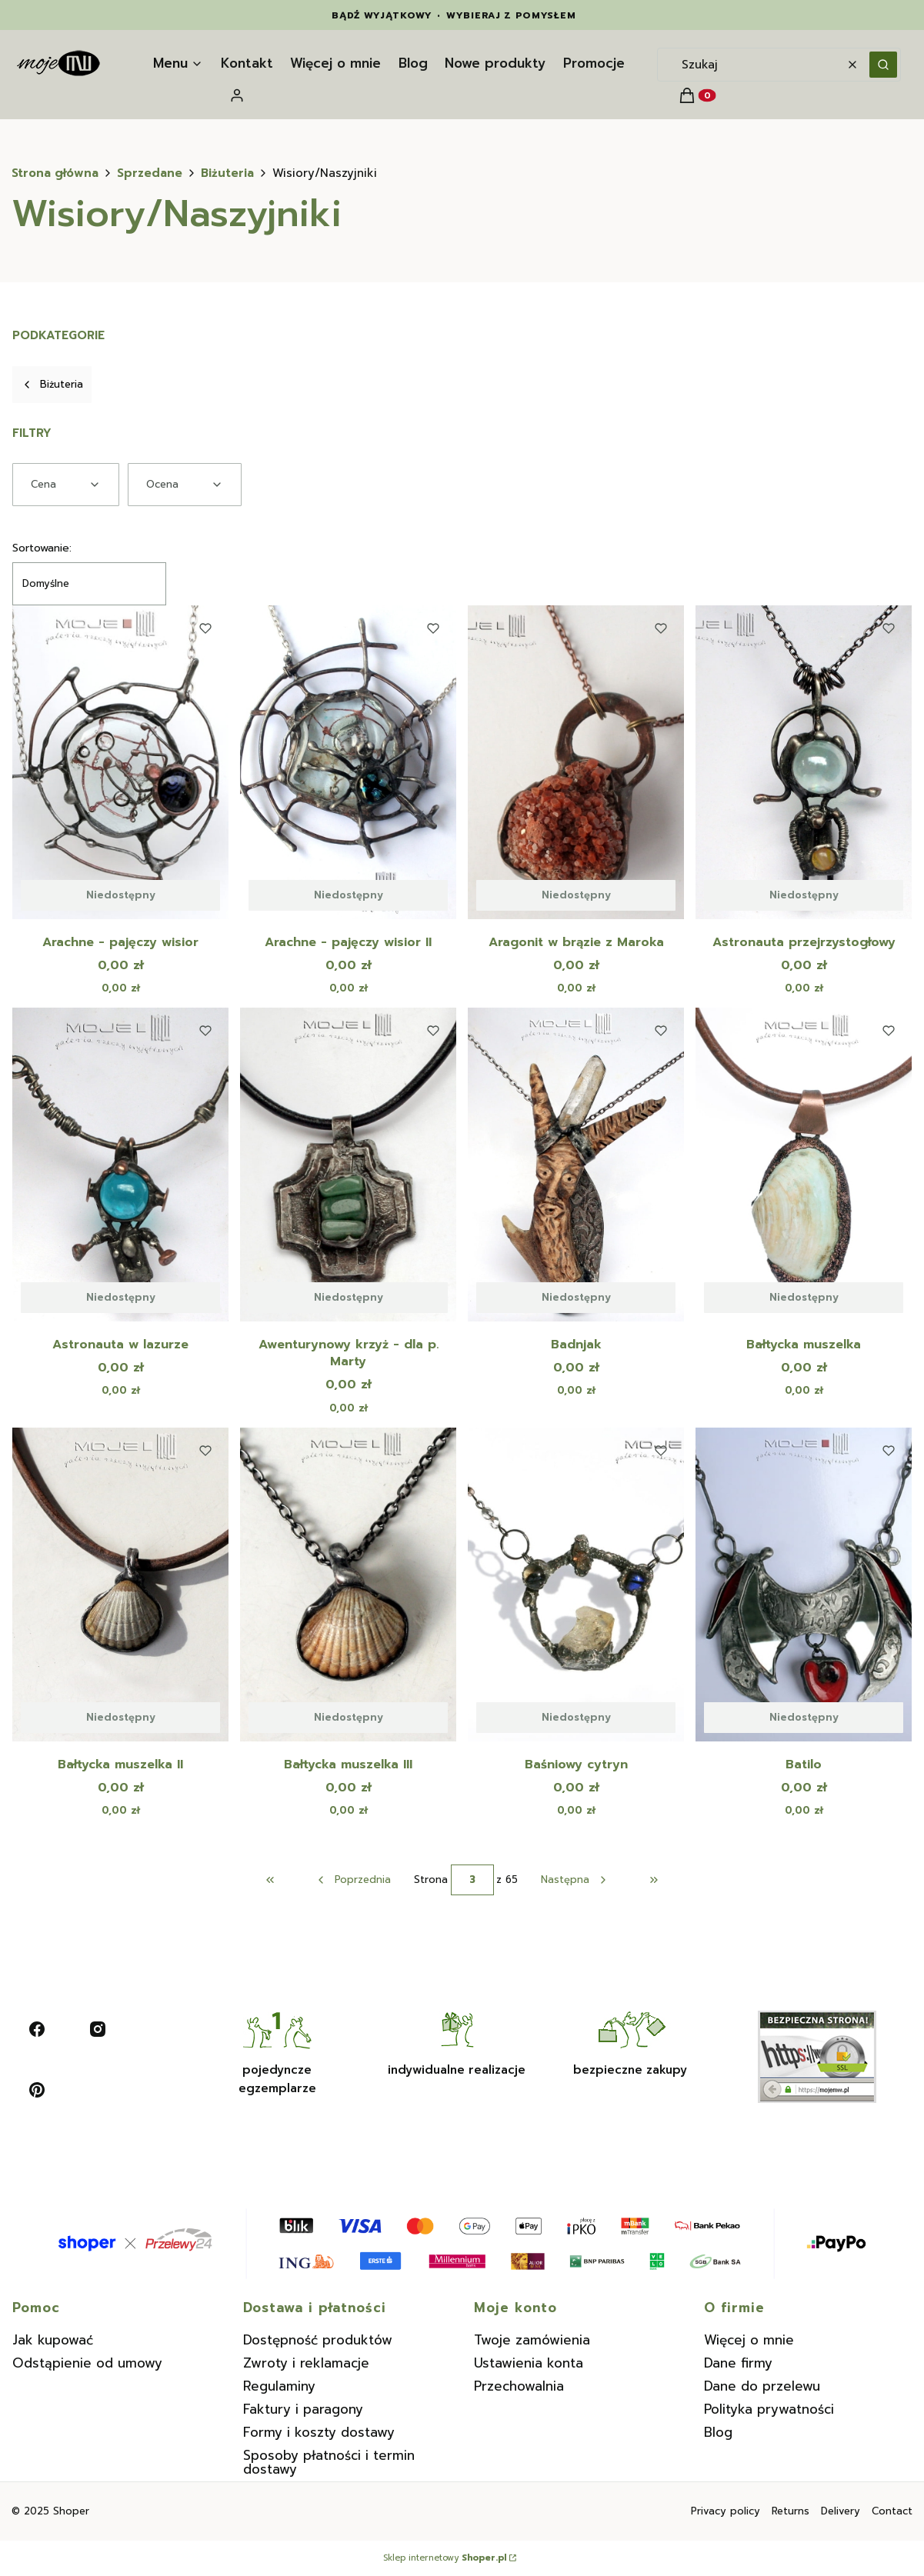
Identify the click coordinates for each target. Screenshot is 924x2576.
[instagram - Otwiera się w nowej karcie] (97, 2029)
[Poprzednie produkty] (352, 1880)
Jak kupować (52, 2340)
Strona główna (55, 173)
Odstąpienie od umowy (87, 2363)
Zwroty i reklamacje (306, 2363)
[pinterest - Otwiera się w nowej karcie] (37, 2089)
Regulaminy (279, 2386)
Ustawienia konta (528, 2363)
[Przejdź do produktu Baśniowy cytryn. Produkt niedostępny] (576, 1584)
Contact (892, 2511)
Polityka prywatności (769, 2409)
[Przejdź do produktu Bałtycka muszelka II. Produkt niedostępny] (120, 1584)
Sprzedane (149, 173)
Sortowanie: (42, 548)
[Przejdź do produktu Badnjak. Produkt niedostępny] (576, 1164)
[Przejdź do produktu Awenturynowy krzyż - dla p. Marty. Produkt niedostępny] (348, 1164)
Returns (790, 2511)
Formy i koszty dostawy (319, 2432)
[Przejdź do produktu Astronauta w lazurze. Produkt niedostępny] (120, 1164)
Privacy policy (725, 2511)
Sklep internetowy (444, 2558)
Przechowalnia (519, 2386)
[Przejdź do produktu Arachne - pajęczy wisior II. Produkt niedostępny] (348, 762)
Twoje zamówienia (532, 2340)
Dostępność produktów (317, 2340)
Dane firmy (738, 2363)
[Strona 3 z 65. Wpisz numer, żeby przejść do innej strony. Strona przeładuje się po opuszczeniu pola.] (472, 1880)
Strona (431, 1880)
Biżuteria (227, 173)
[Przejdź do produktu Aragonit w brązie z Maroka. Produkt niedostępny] (576, 762)
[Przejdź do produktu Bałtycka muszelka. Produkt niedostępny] (804, 1164)
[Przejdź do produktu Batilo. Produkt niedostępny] (804, 1584)
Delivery (840, 2511)
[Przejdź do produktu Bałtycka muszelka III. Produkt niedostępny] (348, 1584)
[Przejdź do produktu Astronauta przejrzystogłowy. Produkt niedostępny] (804, 762)
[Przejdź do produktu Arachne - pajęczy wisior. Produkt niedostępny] (120, 762)
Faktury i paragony (303, 2409)
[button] (883, 65)
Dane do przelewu (762, 2386)
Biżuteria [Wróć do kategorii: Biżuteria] (52, 384)
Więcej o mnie (749, 2340)
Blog (718, 2432)
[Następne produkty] (574, 1880)
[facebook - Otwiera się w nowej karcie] (37, 2029)
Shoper (71, 2511)
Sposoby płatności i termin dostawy (329, 2462)
